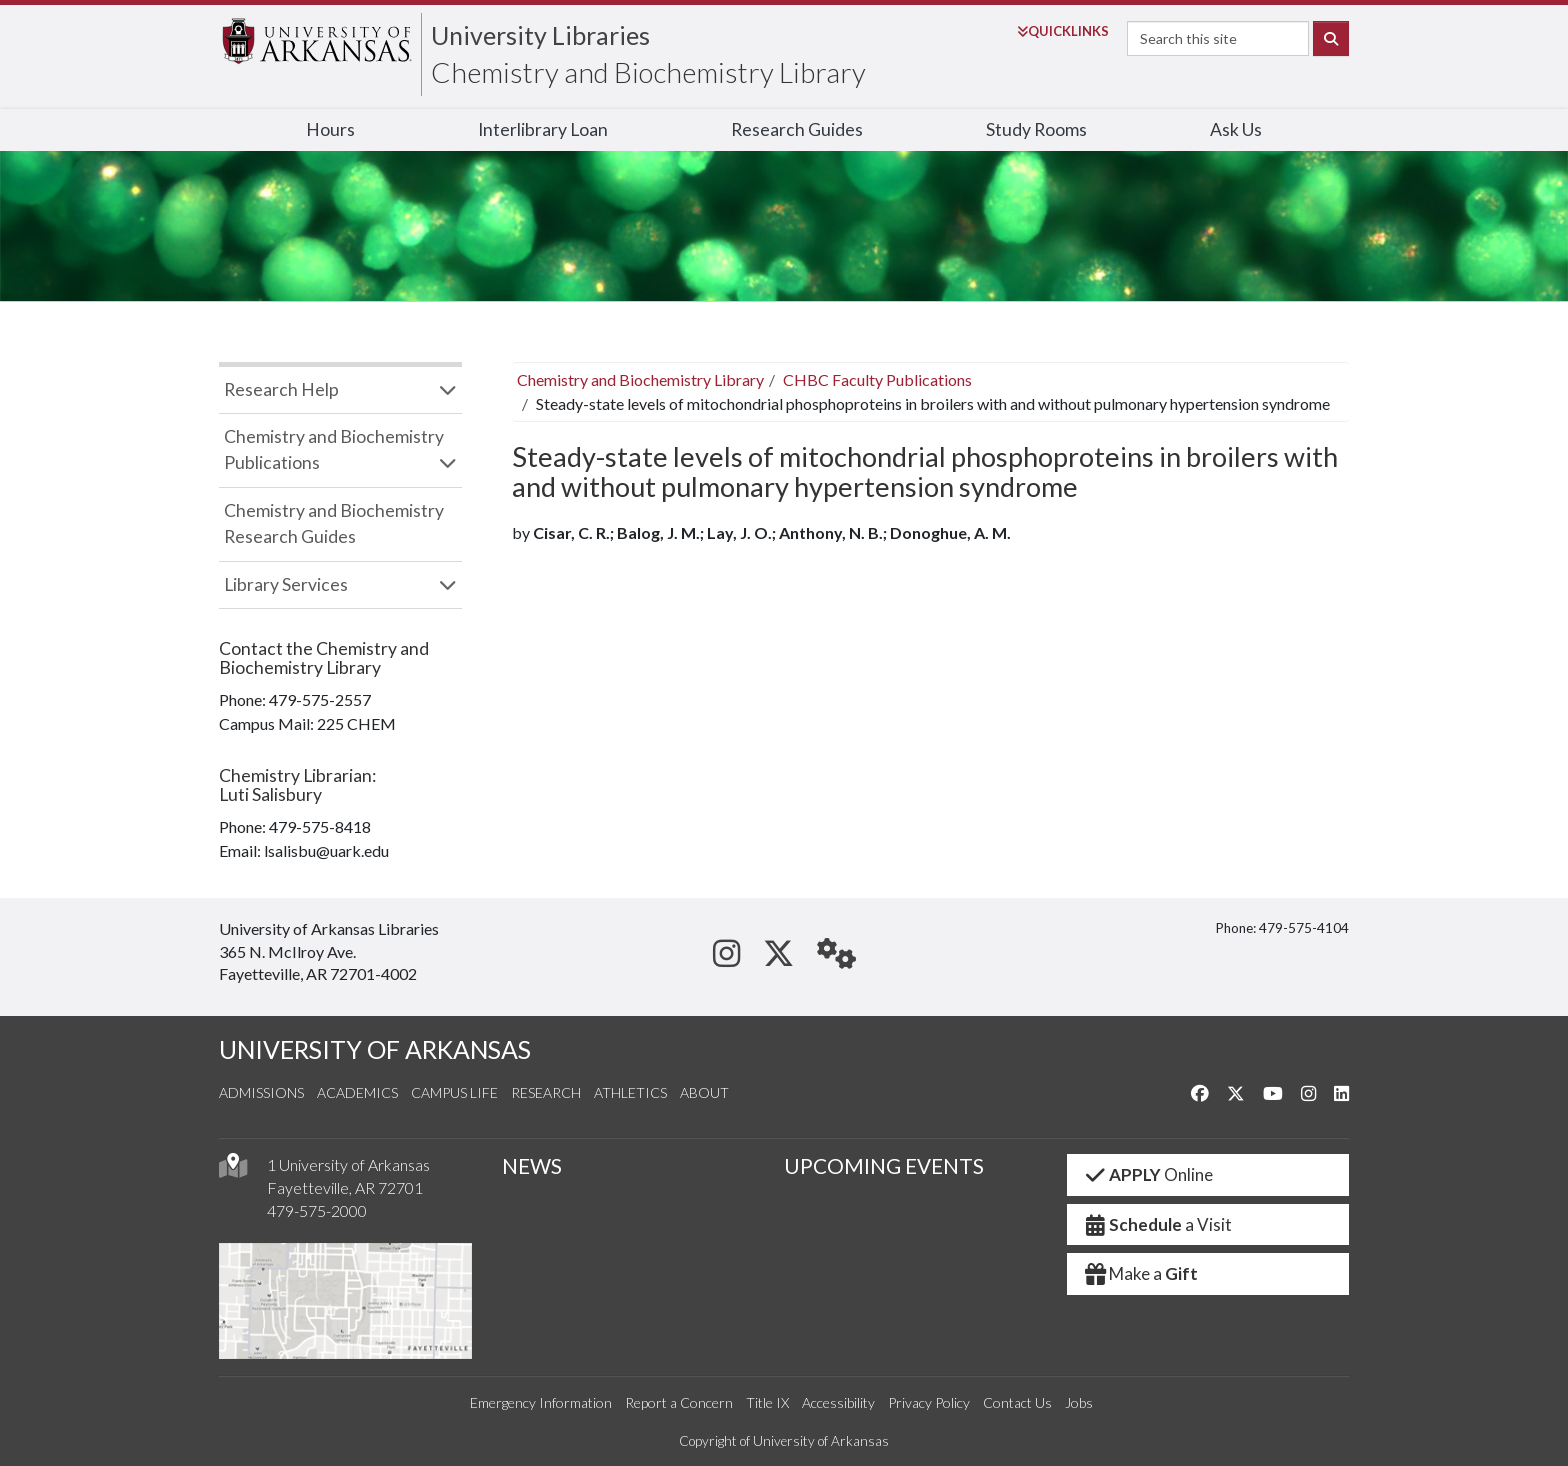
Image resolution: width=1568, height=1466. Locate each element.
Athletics (630, 1092)
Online (1148, 1174)
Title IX (767, 1402)
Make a (1141, 1273)
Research (546, 1092)
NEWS (532, 1166)
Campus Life (454, 1092)
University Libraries (540, 35)
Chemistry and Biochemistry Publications (334, 449)
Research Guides (797, 129)
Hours (330, 129)
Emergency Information (541, 1402)
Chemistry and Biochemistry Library (648, 72)
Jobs (1079, 1402)
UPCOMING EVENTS (884, 1166)
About (704, 1092)
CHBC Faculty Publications (877, 379)
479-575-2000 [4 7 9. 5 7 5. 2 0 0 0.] (317, 1210)
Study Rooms (1036, 129)
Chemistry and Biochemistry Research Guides (334, 523)
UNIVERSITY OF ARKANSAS (375, 1049)
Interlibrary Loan (543, 129)
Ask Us (1236, 129)
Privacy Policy (929, 1402)
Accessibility (838, 1402)
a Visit (1158, 1224)
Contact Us (1017, 1402)
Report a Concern (679, 1402)
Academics (357, 1092)
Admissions (261, 1092)
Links (1063, 31)
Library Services (286, 584)
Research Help (281, 389)
